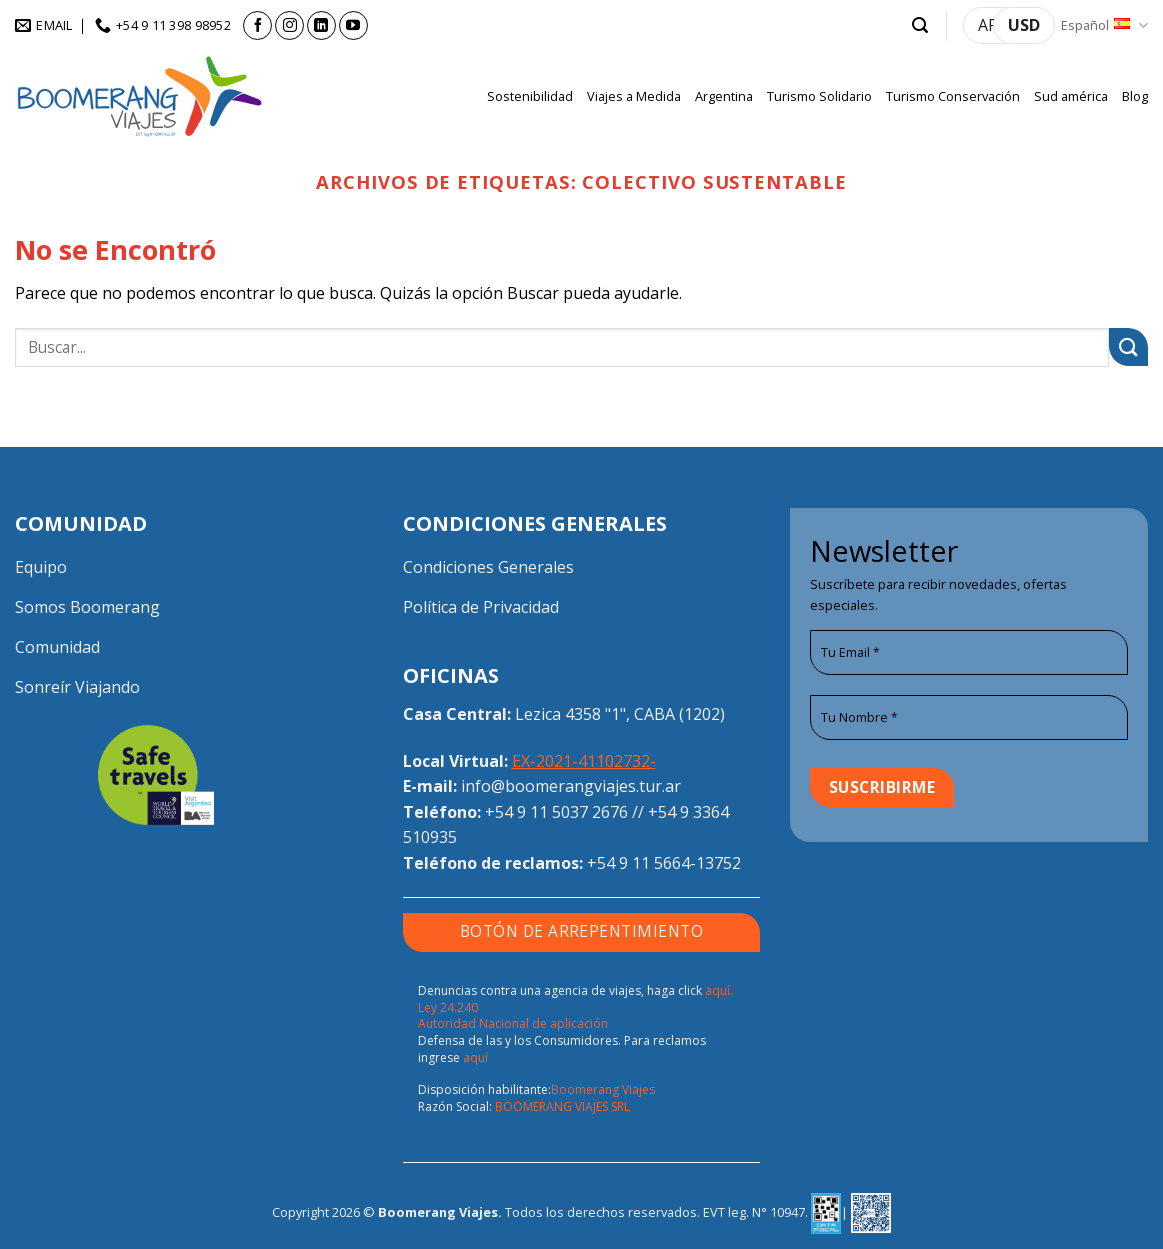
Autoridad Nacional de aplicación (513, 1023)
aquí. (719, 990)
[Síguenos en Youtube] (353, 25)
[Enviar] (1128, 347)
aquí (475, 1057)
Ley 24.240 (448, 1007)
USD (1024, 25)
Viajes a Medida (634, 96)
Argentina (724, 96)
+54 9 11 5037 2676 (556, 812)
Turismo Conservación (953, 96)
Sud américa (1071, 96)
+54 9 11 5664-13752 (664, 863)
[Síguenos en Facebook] (257, 25)
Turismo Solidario (819, 96)
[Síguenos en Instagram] (289, 25)
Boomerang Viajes (603, 1089)
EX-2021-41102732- (584, 761)
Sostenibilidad (530, 96)
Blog (1135, 96)
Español (1104, 25)
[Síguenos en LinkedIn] (321, 25)
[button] (920, 25)
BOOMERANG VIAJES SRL (562, 1106)
